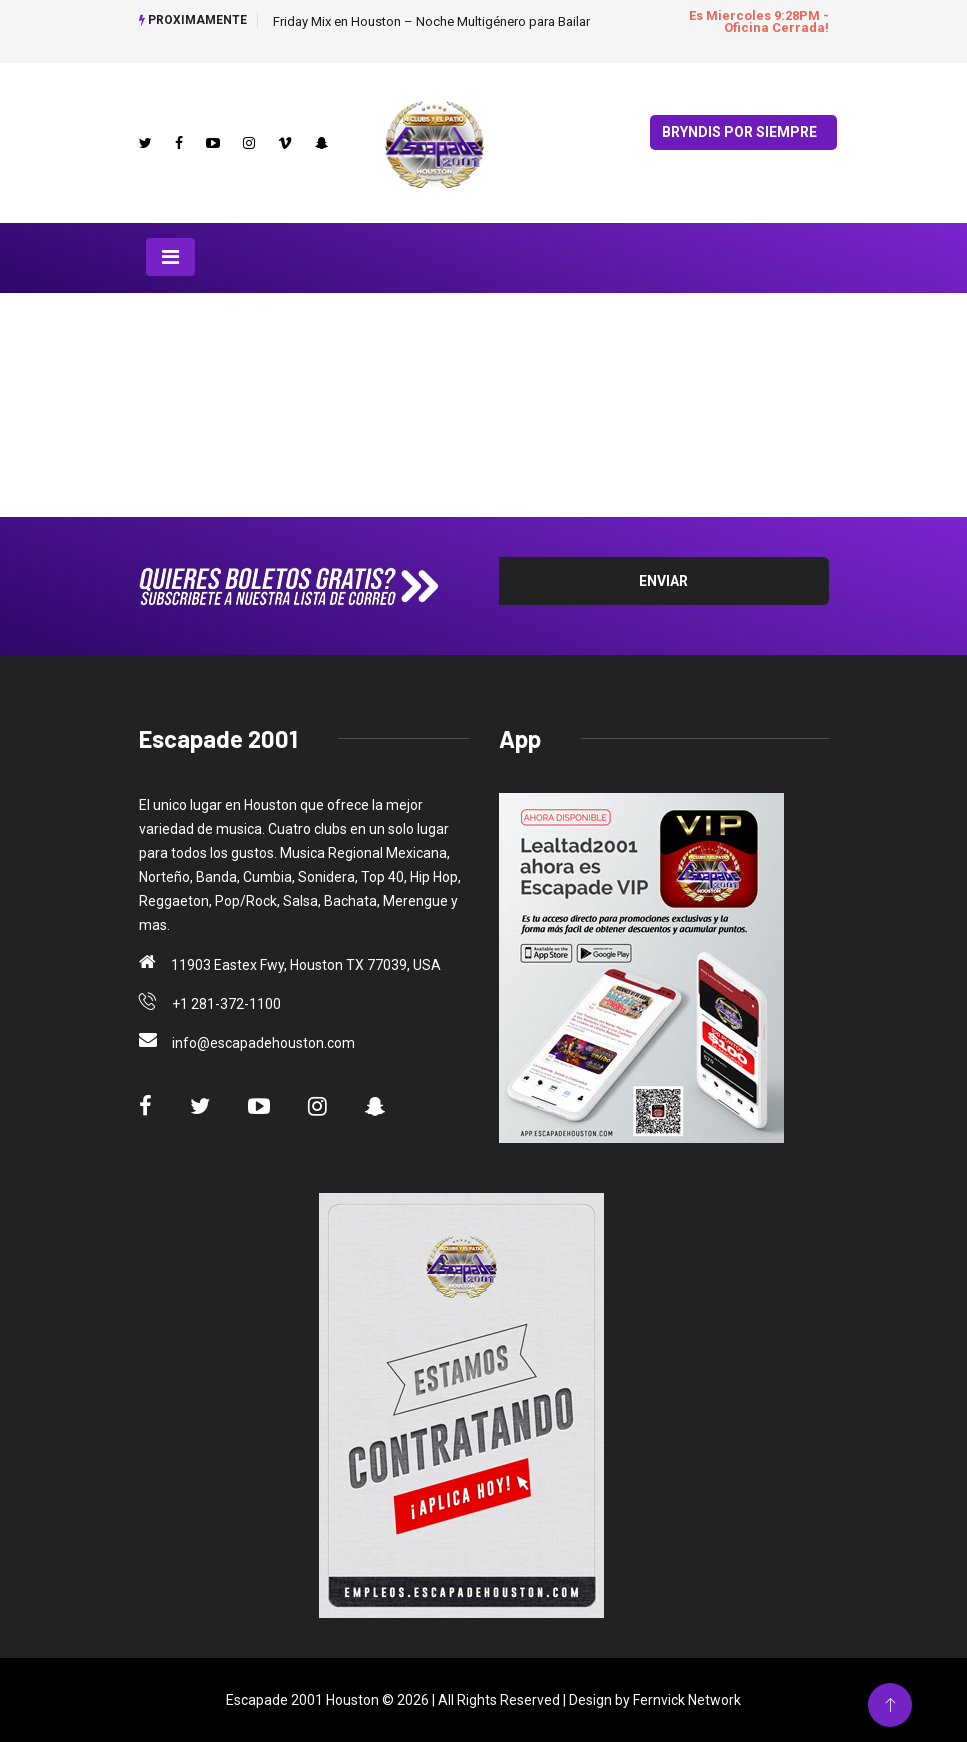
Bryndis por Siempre (739, 132)
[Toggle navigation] (170, 257)
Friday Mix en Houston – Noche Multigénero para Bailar (431, 21)
